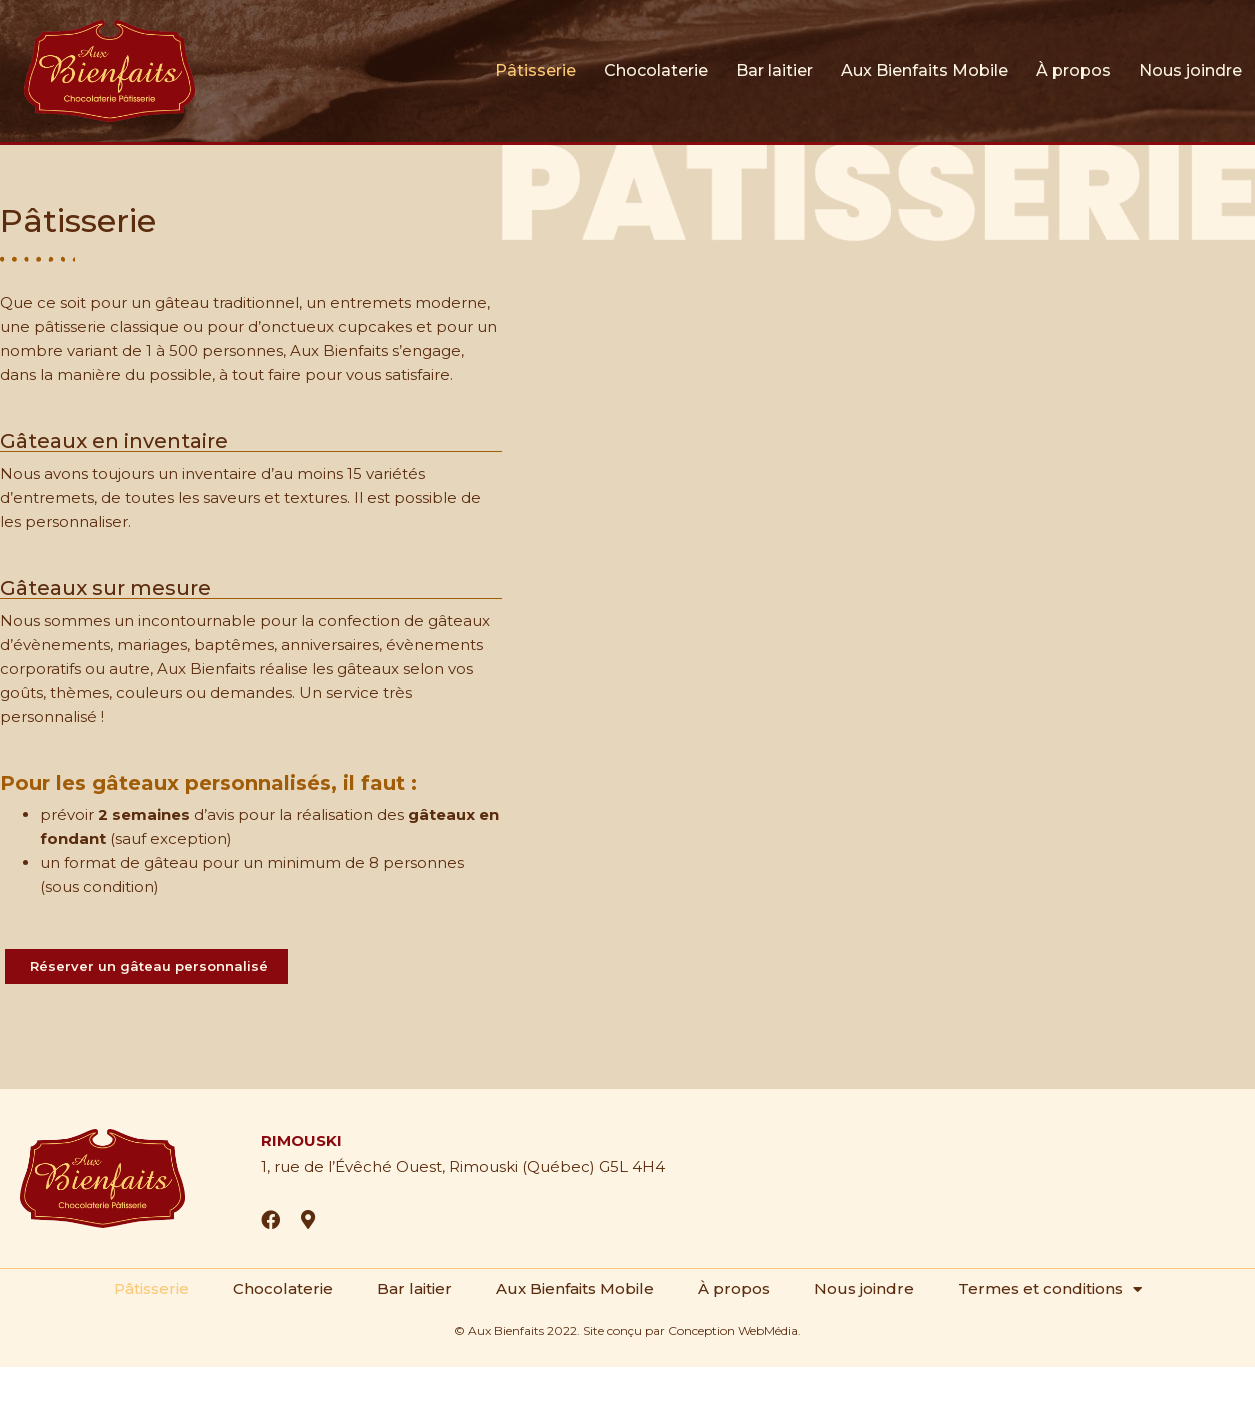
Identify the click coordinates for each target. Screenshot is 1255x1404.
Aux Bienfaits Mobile (924, 70)
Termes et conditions (1048, 1289)
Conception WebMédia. (734, 1330)
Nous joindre (1190, 70)
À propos (1073, 70)
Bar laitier (774, 70)
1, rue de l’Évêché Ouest (351, 1166)
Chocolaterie (656, 70)
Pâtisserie (535, 70)
